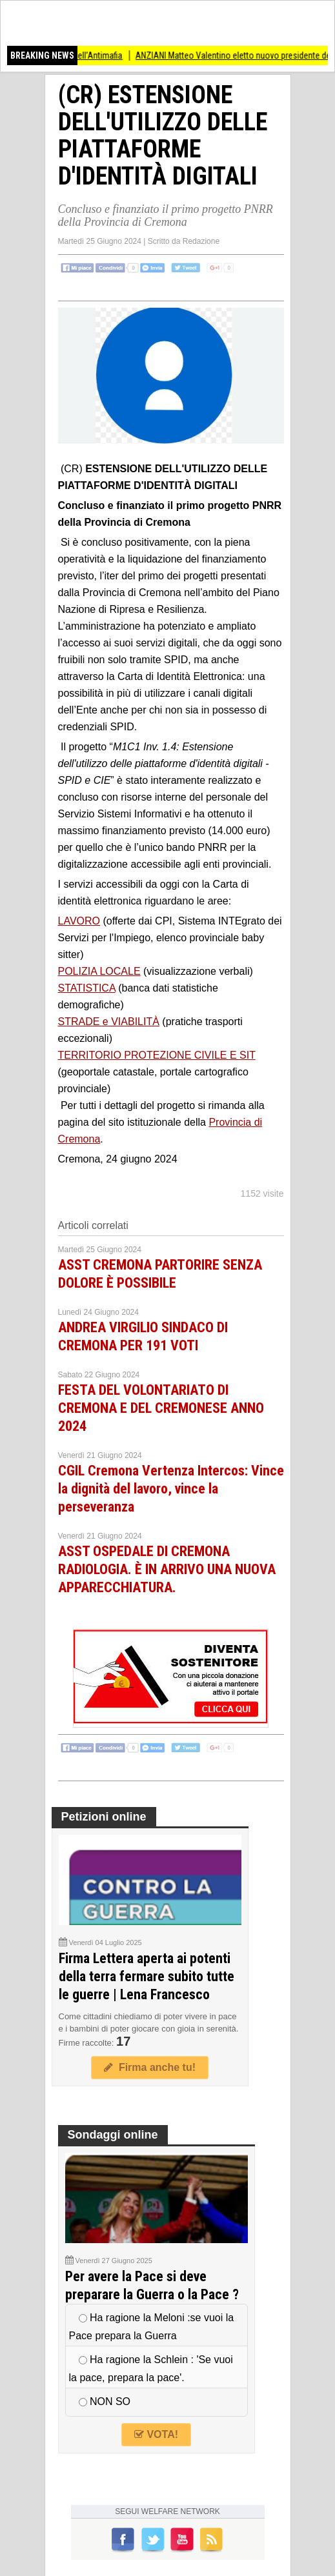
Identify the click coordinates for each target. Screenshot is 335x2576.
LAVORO (79, 920)
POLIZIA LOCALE (99, 971)
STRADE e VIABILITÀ (108, 1021)
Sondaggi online (113, 2134)
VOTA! (156, 2434)
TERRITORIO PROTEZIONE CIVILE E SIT (157, 1055)
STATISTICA (87, 988)
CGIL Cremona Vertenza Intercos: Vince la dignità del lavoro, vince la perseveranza (171, 1489)
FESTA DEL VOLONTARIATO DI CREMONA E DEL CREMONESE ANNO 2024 (161, 1408)
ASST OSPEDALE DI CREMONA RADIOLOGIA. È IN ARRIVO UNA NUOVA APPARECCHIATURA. (167, 1569)
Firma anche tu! (150, 2067)
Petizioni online (104, 1816)
